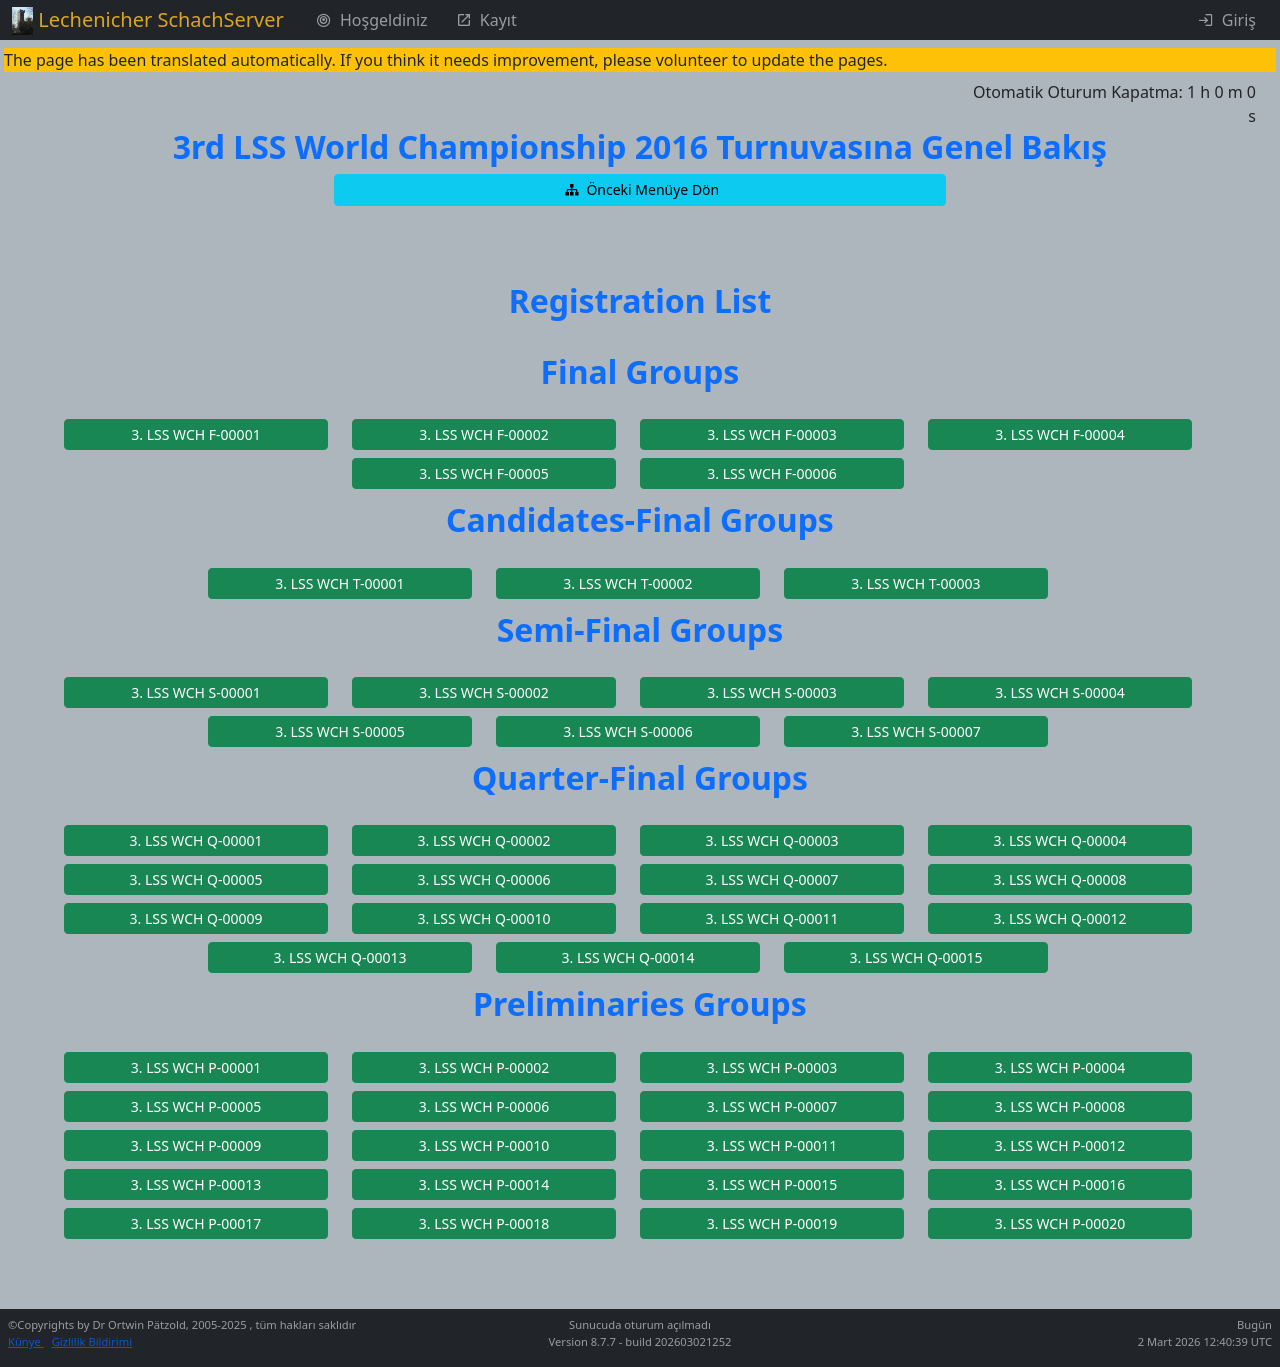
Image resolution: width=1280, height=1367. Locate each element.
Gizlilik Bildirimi (92, 1341)
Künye (26, 1341)
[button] (640, 190)
